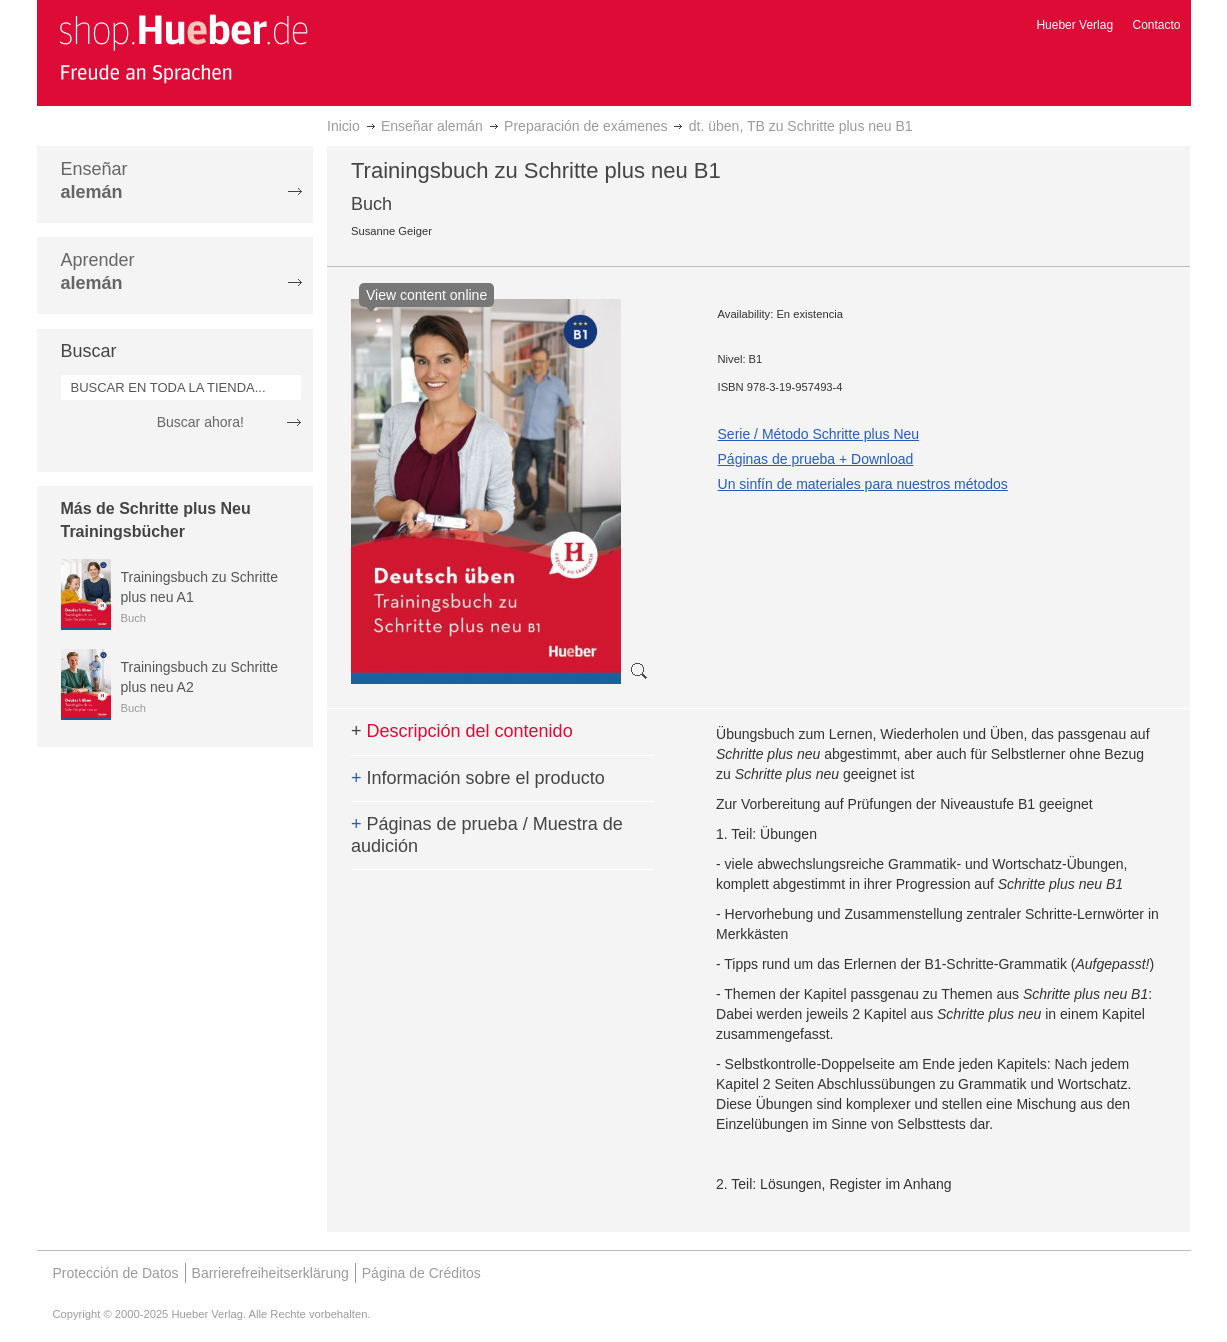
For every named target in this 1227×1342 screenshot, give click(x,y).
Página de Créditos (421, 1273)
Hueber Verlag (1074, 25)
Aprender (98, 271)
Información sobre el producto (478, 778)
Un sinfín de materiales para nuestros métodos (863, 484)
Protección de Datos (116, 1273)
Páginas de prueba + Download (816, 459)
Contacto (1156, 25)
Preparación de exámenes (585, 126)
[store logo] (183, 48)
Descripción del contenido (462, 731)
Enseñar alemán (432, 126)
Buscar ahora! (200, 422)
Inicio (343, 126)
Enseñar (94, 180)
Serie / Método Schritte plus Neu (819, 434)
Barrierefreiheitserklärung (270, 1273)
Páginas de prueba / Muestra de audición (487, 835)
